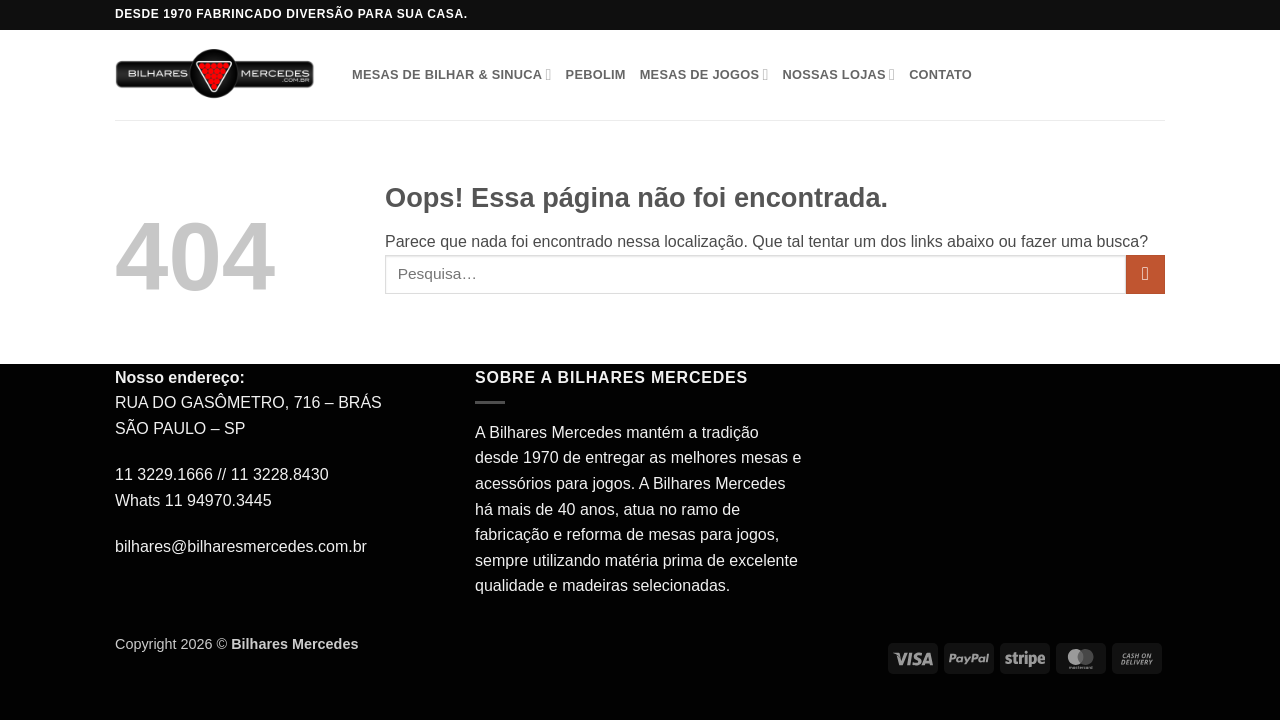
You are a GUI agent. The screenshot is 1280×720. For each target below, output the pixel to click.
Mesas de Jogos (704, 74)
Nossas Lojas (838, 74)
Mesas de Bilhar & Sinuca (452, 74)
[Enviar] (1145, 274)
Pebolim (596, 74)
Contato (940, 74)
